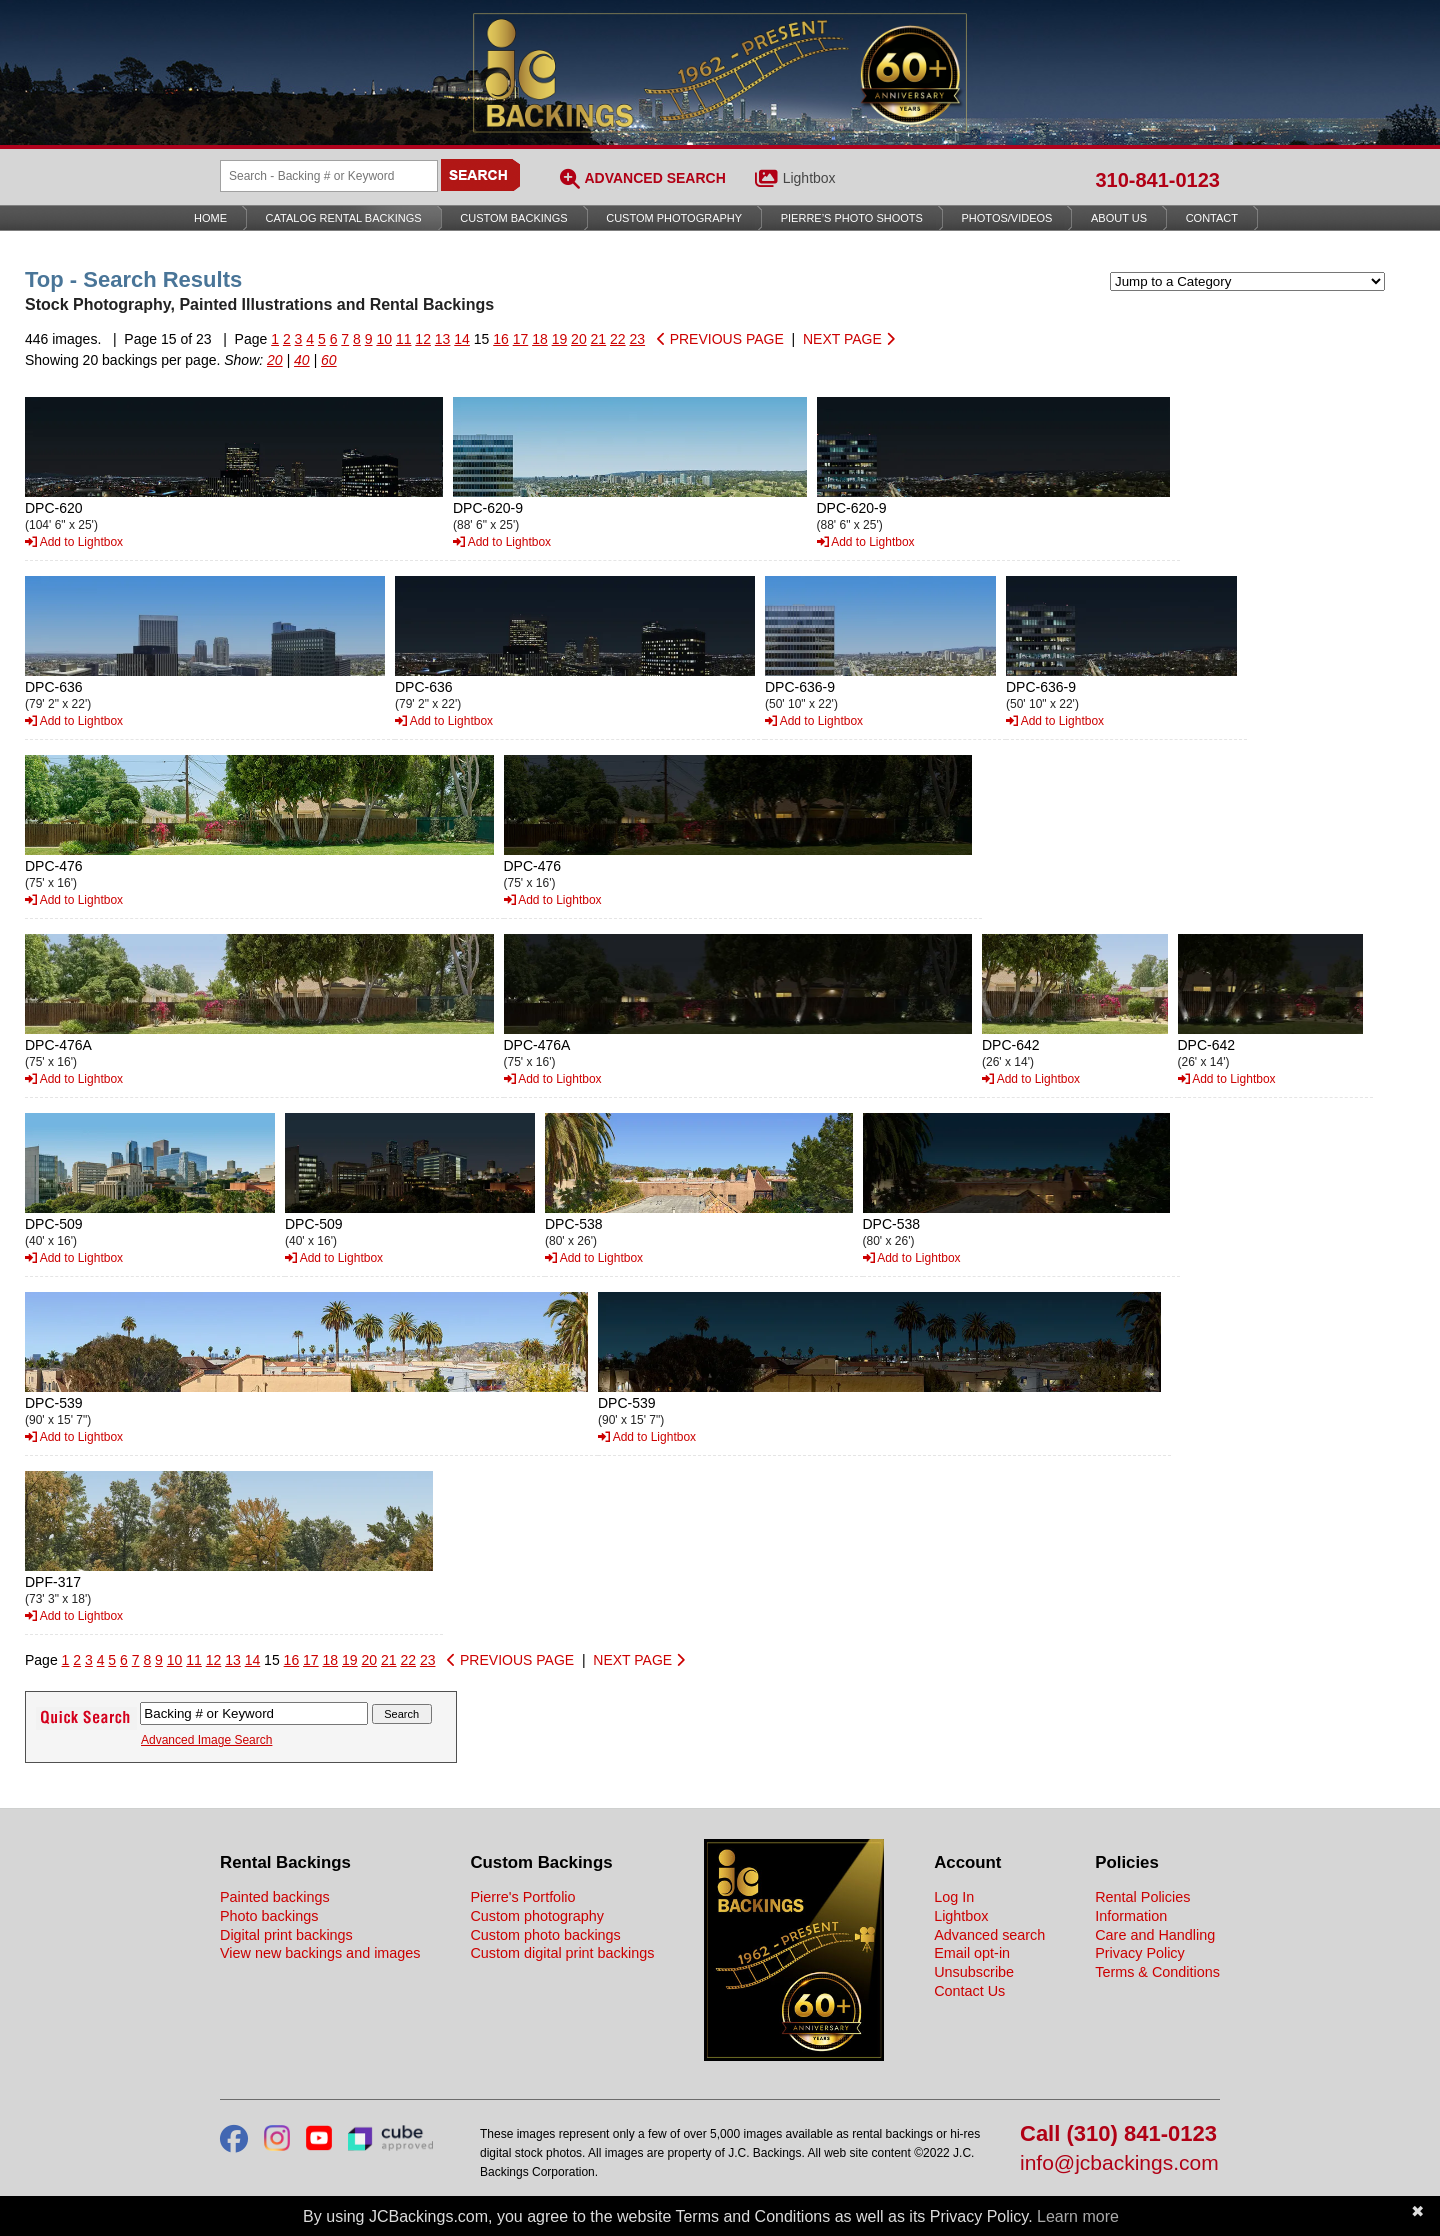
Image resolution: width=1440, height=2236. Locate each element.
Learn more (1078, 2216)
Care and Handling (1155, 1935)
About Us (1119, 218)
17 (521, 339)
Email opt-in (972, 1953)
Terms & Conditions (1157, 1972)
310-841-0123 (1157, 180)
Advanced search (989, 1935)
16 (501, 339)
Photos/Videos (1007, 218)
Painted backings (275, 1897)
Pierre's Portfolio (522, 1897)
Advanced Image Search (206, 1740)
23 (638, 339)
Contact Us (969, 1991)
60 (329, 360)
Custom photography (537, 1916)
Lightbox (809, 178)
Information (1131, 1916)
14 (462, 339)
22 (618, 339)
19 (560, 339)
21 (599, 339)
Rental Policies (1142, 1897)
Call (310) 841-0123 (1118, 2134)
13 (443, 339)
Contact (1212, 218)
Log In (954, 1897)
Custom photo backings (545, 1935)
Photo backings (269, 1916)
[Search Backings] (329, 176)
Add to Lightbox (74, 542)
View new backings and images (320, 1953)
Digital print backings (286, 1935)
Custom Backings (513, 218)
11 (404, 339)
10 (384, 339)
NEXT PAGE (849, 339)
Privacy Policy (1140, 1953)
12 (423, 339)
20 (579, 339)
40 (302, 360)
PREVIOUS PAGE (720, 339)
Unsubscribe (974, 1972)
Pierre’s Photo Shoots (852, 218)
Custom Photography (674, 218)
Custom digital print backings (562, 1953)
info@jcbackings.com (1119, 2163)
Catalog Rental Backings (344, 218)
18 (540, 339)
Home (210, 218)
